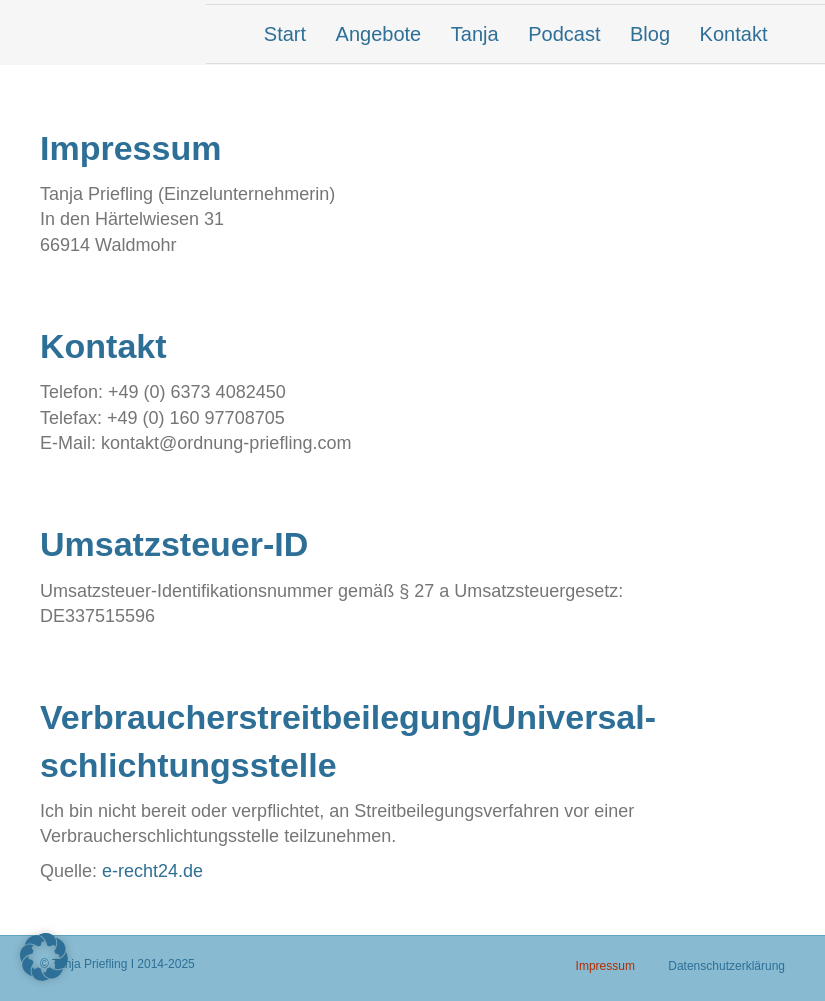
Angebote (379, 34)
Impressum (605, 966)
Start (285, 34)
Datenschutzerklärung (726, 966)
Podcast (564, 34)
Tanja (475, 34)
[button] (44, 957)
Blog (650, 34)
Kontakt (734, 34)
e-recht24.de (152, 871)
